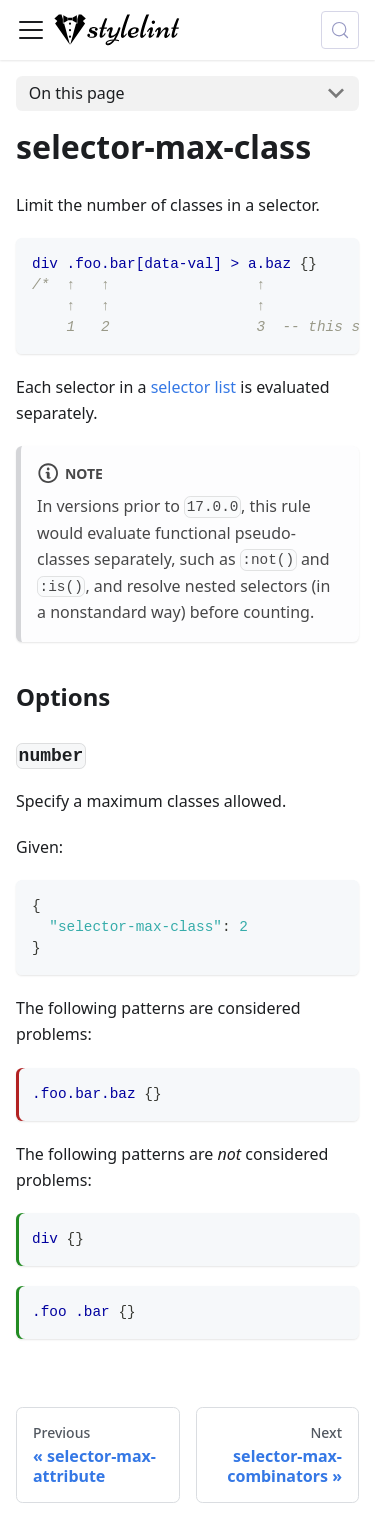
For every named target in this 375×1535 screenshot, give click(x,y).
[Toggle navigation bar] (31, 30)
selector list (193, 387)
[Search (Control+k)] (340, 30)
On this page (77, 93)
